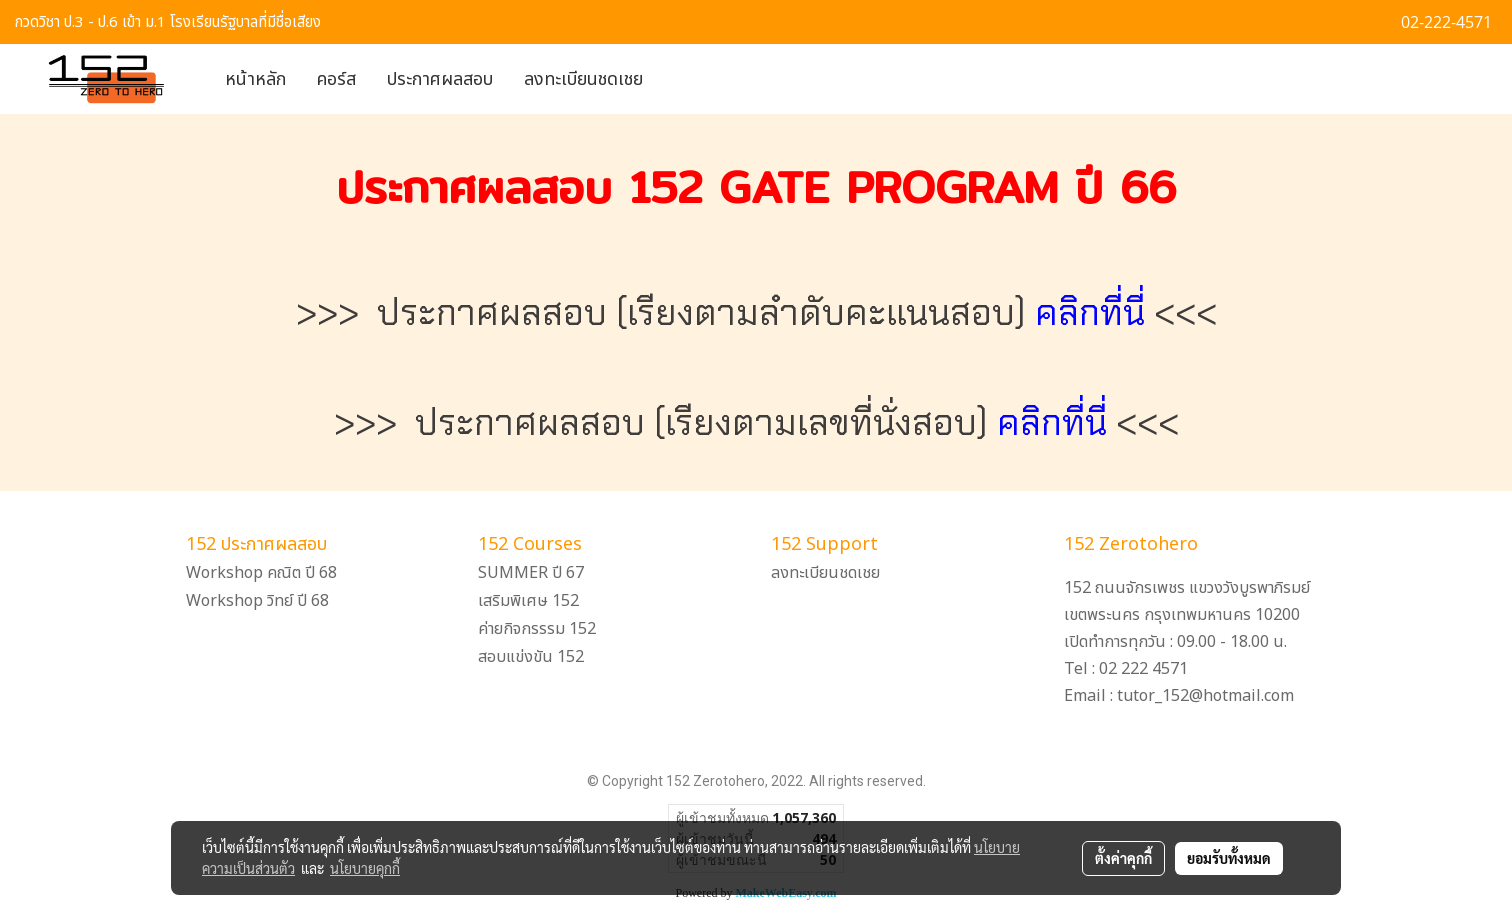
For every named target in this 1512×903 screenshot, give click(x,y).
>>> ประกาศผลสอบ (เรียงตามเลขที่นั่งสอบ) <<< (756, 422)
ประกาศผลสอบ (440, 79)
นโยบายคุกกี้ (365, 868)
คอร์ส (336, 79)
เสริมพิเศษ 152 (528, 601)
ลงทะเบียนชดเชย (583, 79)
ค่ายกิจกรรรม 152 (537, 629)
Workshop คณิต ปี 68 (261, 573)
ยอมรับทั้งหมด (1229, 858)
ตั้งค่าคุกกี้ (1123, 858)
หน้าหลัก (255, 79)
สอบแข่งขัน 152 (531, 657)
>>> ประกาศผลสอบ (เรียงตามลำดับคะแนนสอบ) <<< (756, 312)
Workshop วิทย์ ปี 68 (257, 601)
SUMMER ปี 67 (531, 573)
